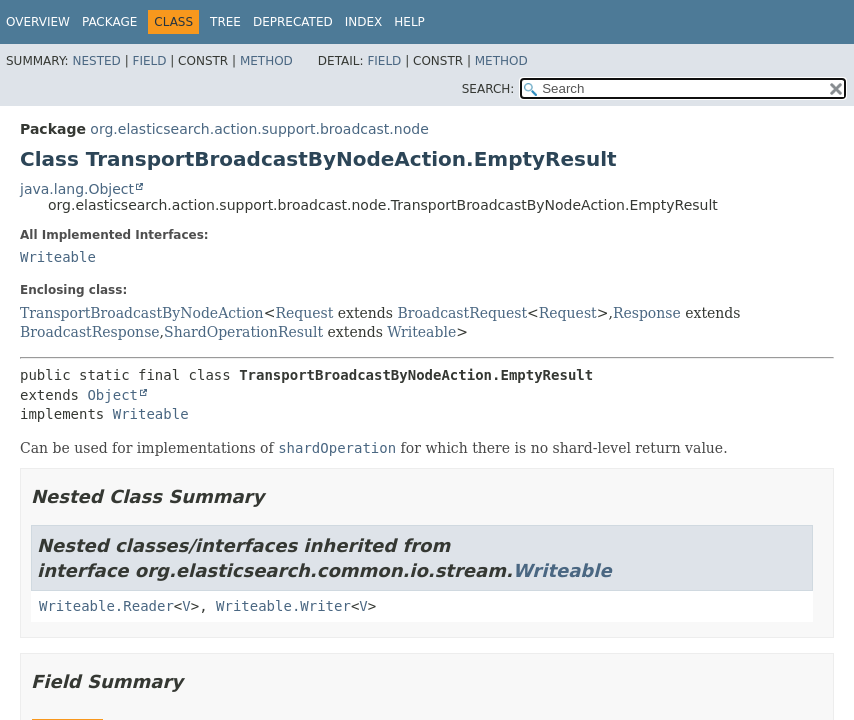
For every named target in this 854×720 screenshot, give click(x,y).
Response (647, 313)
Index (364, 22)
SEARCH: (488, 89)
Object (112, 395)
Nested (96, 61)
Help (409, 22)
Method (266, 61)
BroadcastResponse (90, 332)
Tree (225, 22)
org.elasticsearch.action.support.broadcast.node (259, 129)
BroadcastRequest (462, 313)
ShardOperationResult (243, 332)
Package (109, 22)
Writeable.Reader (106, 606)
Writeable (58, 257)
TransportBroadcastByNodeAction (142, 313)
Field (149, 61)
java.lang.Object (77, 189)
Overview (38, 22)
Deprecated (293, 22)
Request (304, 313)
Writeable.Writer (283, 606)
